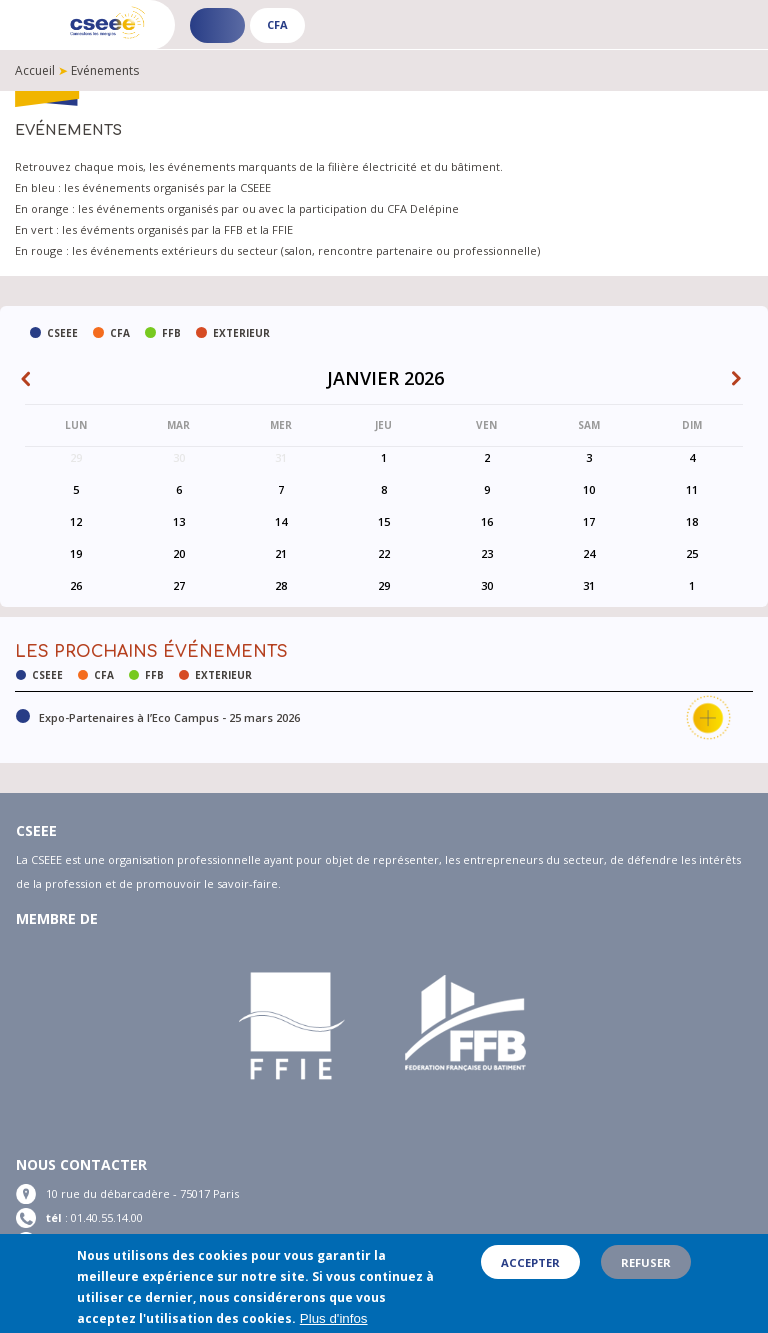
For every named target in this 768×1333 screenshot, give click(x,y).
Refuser (646, 1269)
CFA (277, 24)
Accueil (35, 70)
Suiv (741, 381)
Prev (31, 381)
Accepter (530, 1269)
